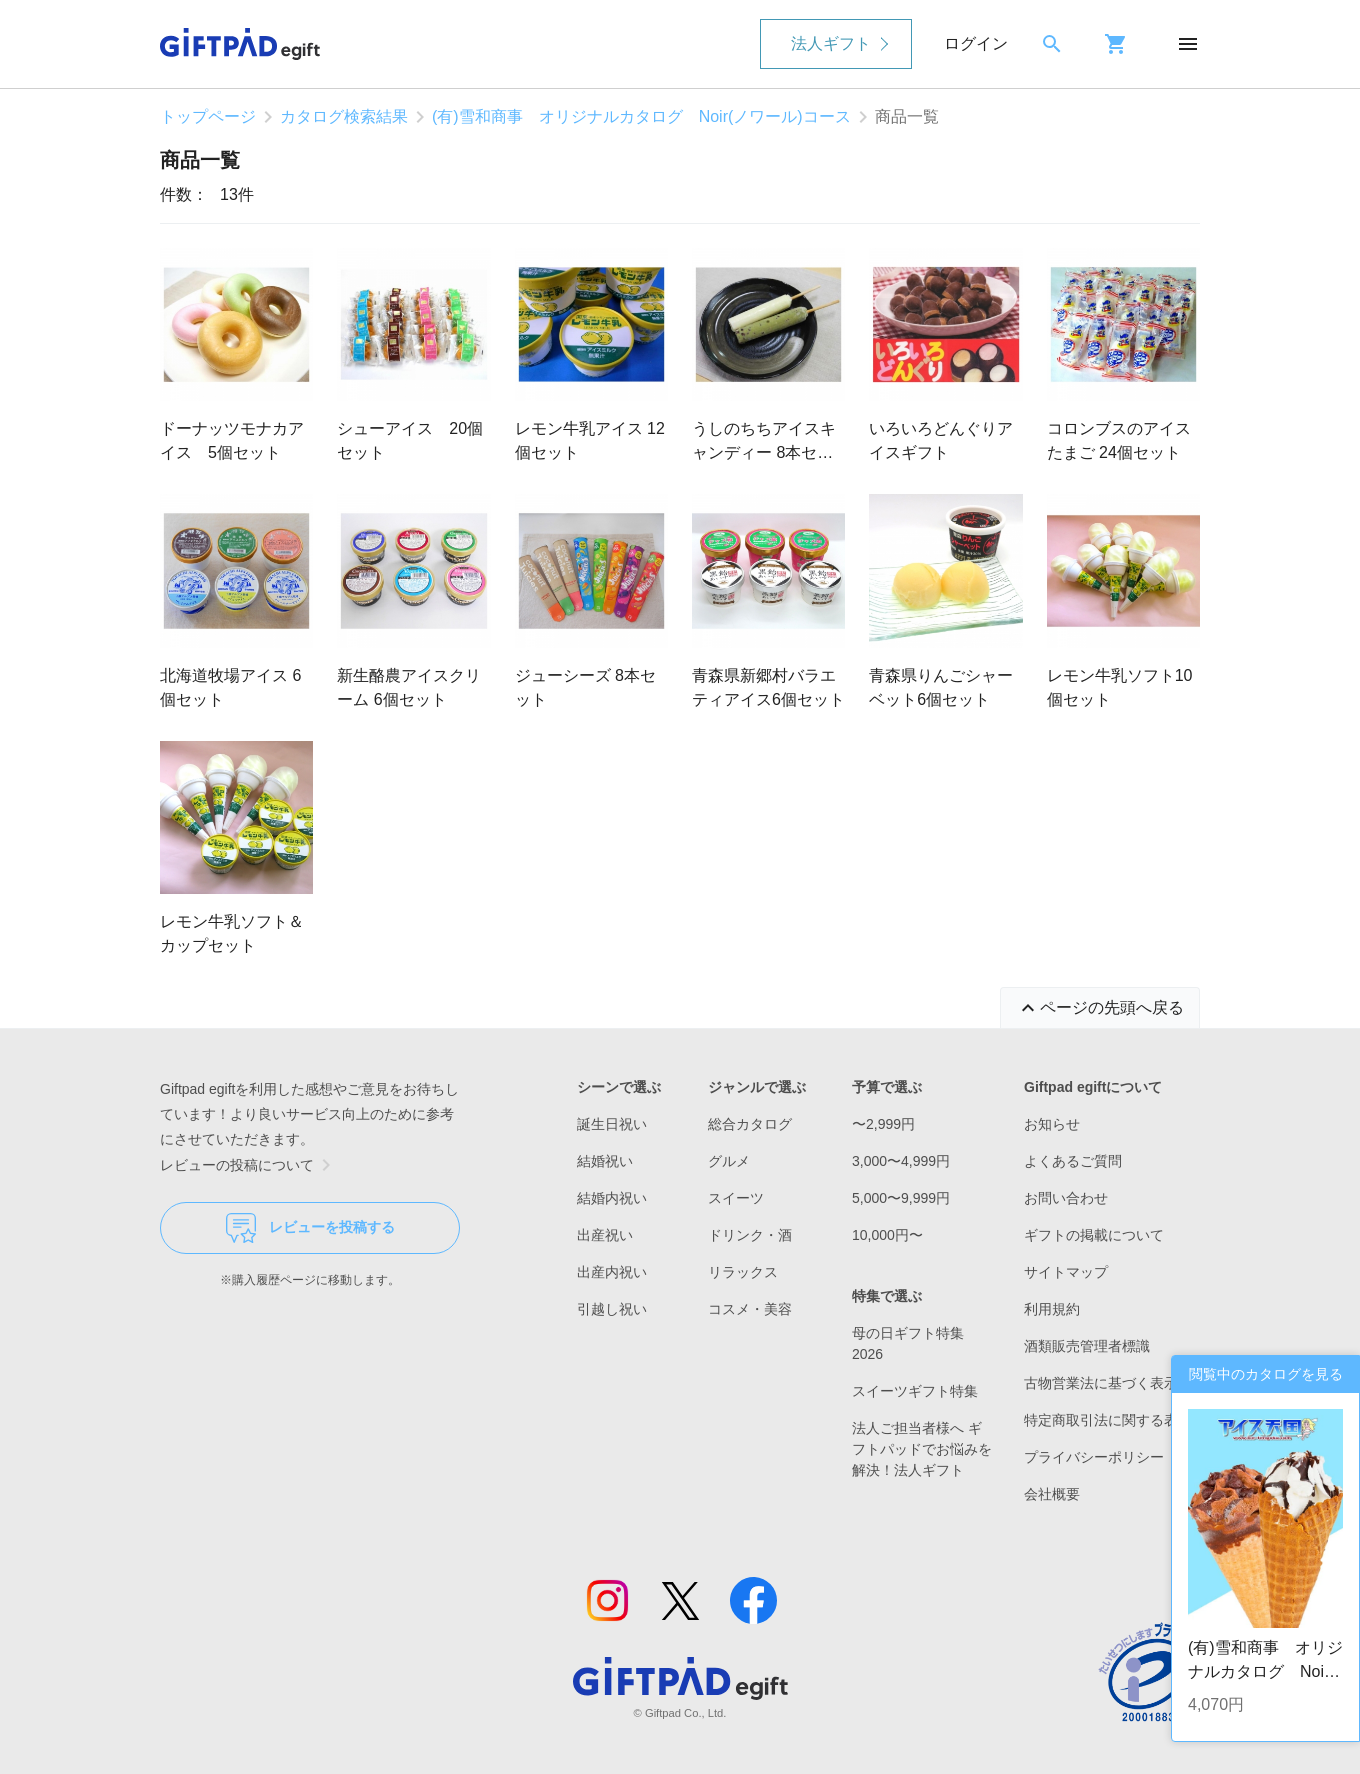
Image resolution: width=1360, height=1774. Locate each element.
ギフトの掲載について (1094, 1235)
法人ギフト (831, 43)
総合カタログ (750, 1124)
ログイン (976, 43)
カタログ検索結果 (344, 116)
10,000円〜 (887, 1235)
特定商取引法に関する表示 (1108, 1420)
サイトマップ (1066, 1272)
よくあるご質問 (1073, 1161)
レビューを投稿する (310, 1228)
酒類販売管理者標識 (1087, 1346)
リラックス (743, 1272)
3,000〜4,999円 (901, 1161)
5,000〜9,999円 (901, 1198)
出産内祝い (612, 1272)
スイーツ (736, 1198)
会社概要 (1052, 1494)
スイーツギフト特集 (915, 1391)
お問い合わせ (1066, 1198)
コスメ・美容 (750, 1309)
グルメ (729, 1161)
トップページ (208, 116)
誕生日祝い (612, 1124)
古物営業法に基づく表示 (1101, 1383)
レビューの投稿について (249, 1165)
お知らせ (1052, 1124)
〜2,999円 (883, 1124)
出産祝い (605, 1235)
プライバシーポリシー (1094, 1457)
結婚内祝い (612, 1198)
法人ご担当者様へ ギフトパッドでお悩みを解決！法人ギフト (922, 1449)
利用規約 (1052, 1309)
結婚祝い (605, 1161)
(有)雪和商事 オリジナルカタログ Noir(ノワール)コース (641, 116)
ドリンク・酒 (750, 1235)
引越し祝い (612, 1309)
